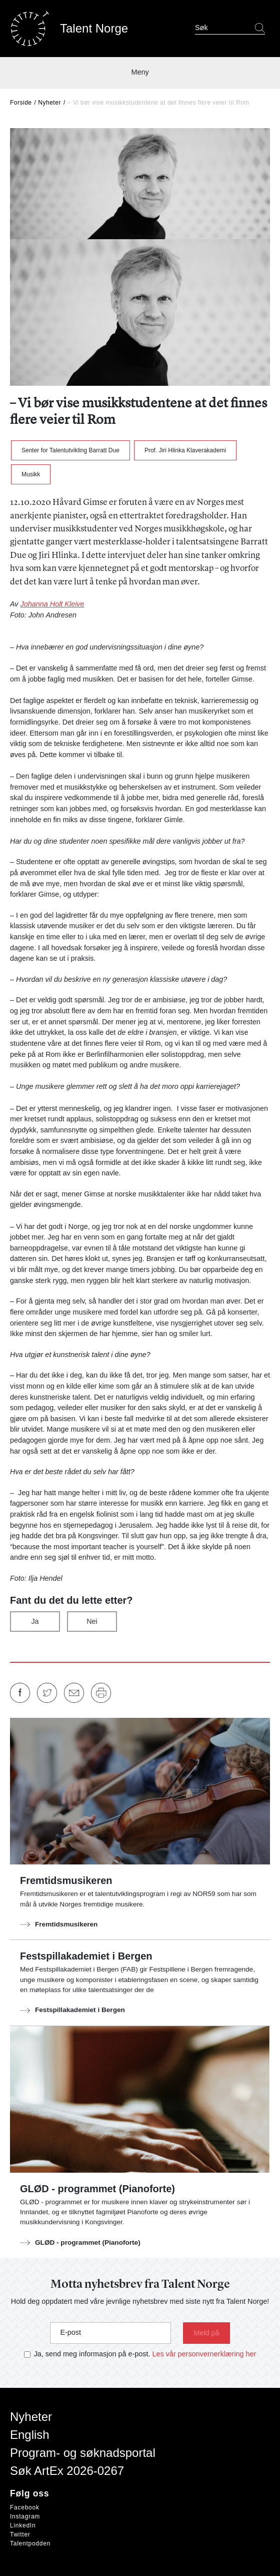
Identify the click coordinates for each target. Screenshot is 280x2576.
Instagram (25, 2516)
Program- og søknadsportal (83, 2452)
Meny (139, 72)
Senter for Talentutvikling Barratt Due (71, 450)
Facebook (25, 2507)
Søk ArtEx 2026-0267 (67, 2470)
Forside (21, 102)
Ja (34, 1621)
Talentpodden (30, 2543)
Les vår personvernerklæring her (204, 2354)
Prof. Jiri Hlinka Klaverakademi (185, 450)
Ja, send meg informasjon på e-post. (92, 2354)
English (30, 2434)
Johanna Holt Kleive (52, 604)
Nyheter (49, 102)
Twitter (20, 2534)
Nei (92, 1621)
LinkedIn (23, 2525)
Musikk (31, 474)
